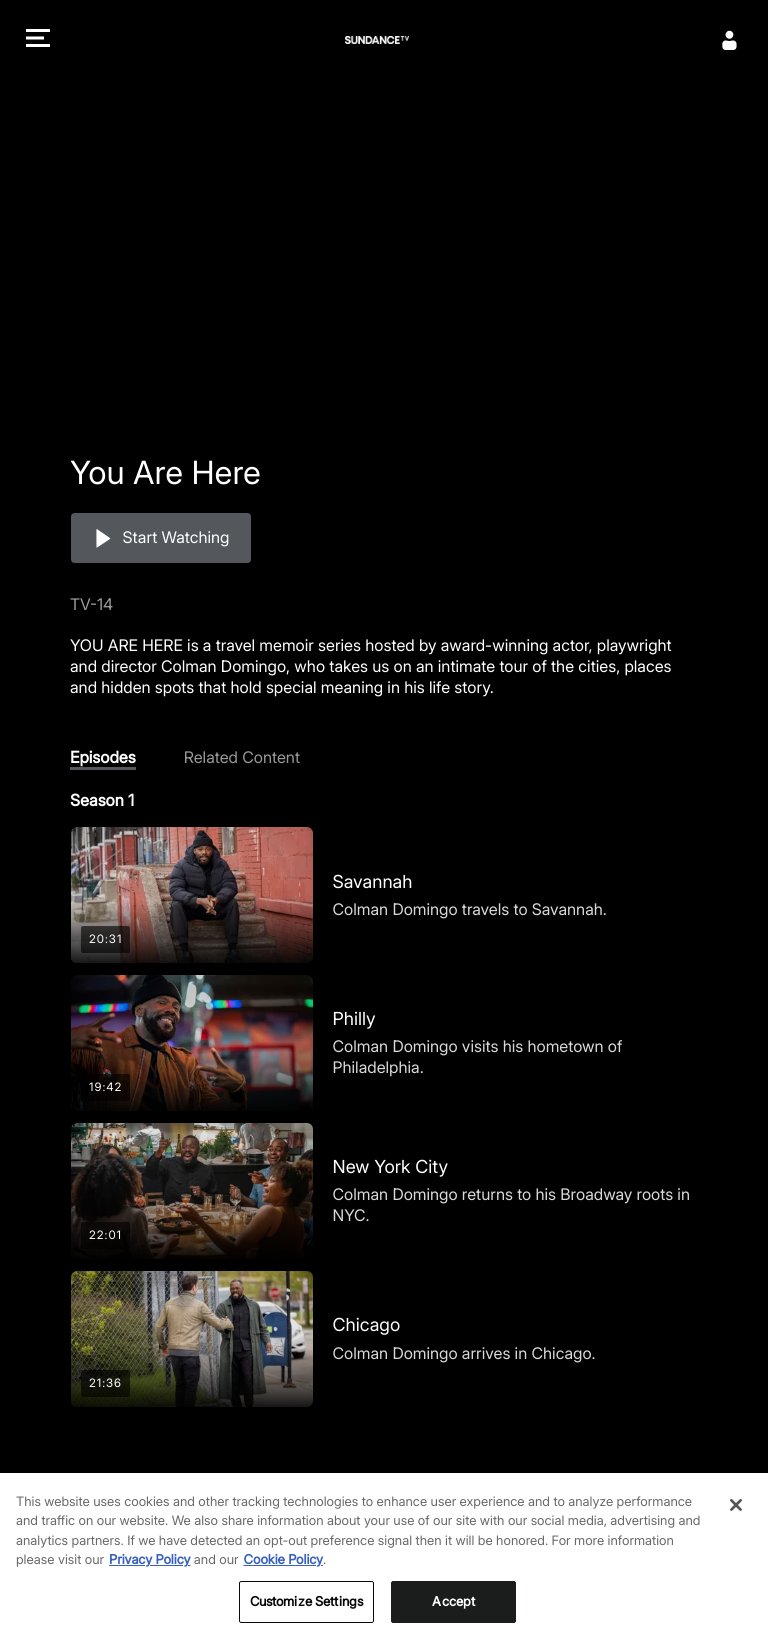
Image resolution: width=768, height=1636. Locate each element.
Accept (453, 1613)
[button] (38, 40)
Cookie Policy (284, 1572)
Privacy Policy (149, 1572)
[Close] (736, 1516)
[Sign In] (730, 40)
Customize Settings (306, 1613)
